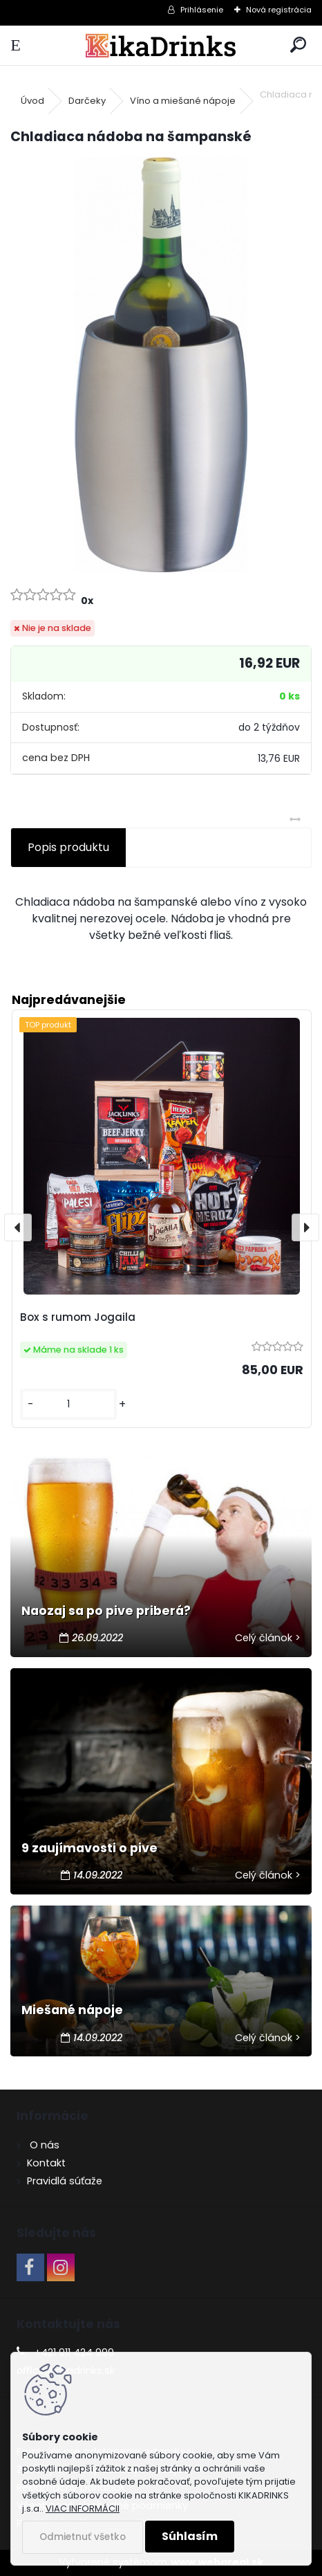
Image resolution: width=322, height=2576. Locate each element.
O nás (43, 2145)
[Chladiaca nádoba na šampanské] (161, 364)
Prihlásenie (201, 9)
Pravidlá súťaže (64, 2181)
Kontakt (46, 2163)
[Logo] (161, 45)
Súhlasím (190, 2536)
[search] (298, 45)
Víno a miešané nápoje (183, 100)
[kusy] (68, 1404)
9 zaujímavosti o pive (89, 1848)
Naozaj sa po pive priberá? (106, 1610)
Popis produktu (68, 847)
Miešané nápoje (72, 2010)
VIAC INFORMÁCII (83, 2508)
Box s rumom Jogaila (77, 1317)
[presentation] (18, 1227)
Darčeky (87, 100)
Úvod (32, 100)
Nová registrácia (279, 9)
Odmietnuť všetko (82, 2536)
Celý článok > (268, 1638)
